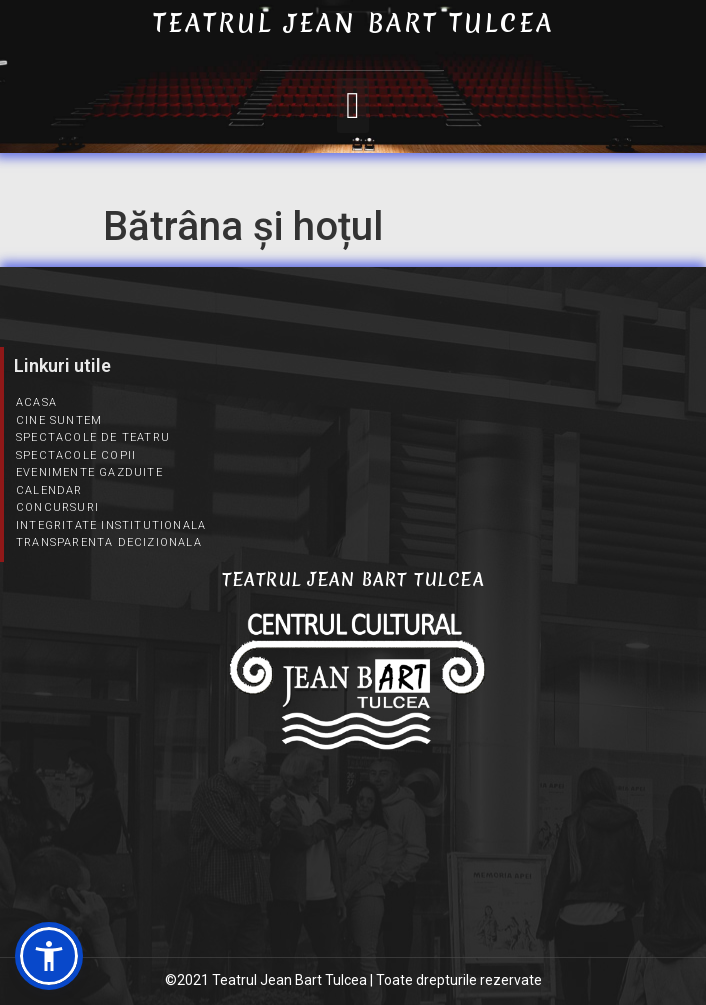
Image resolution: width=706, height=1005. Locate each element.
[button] (353, 106)
